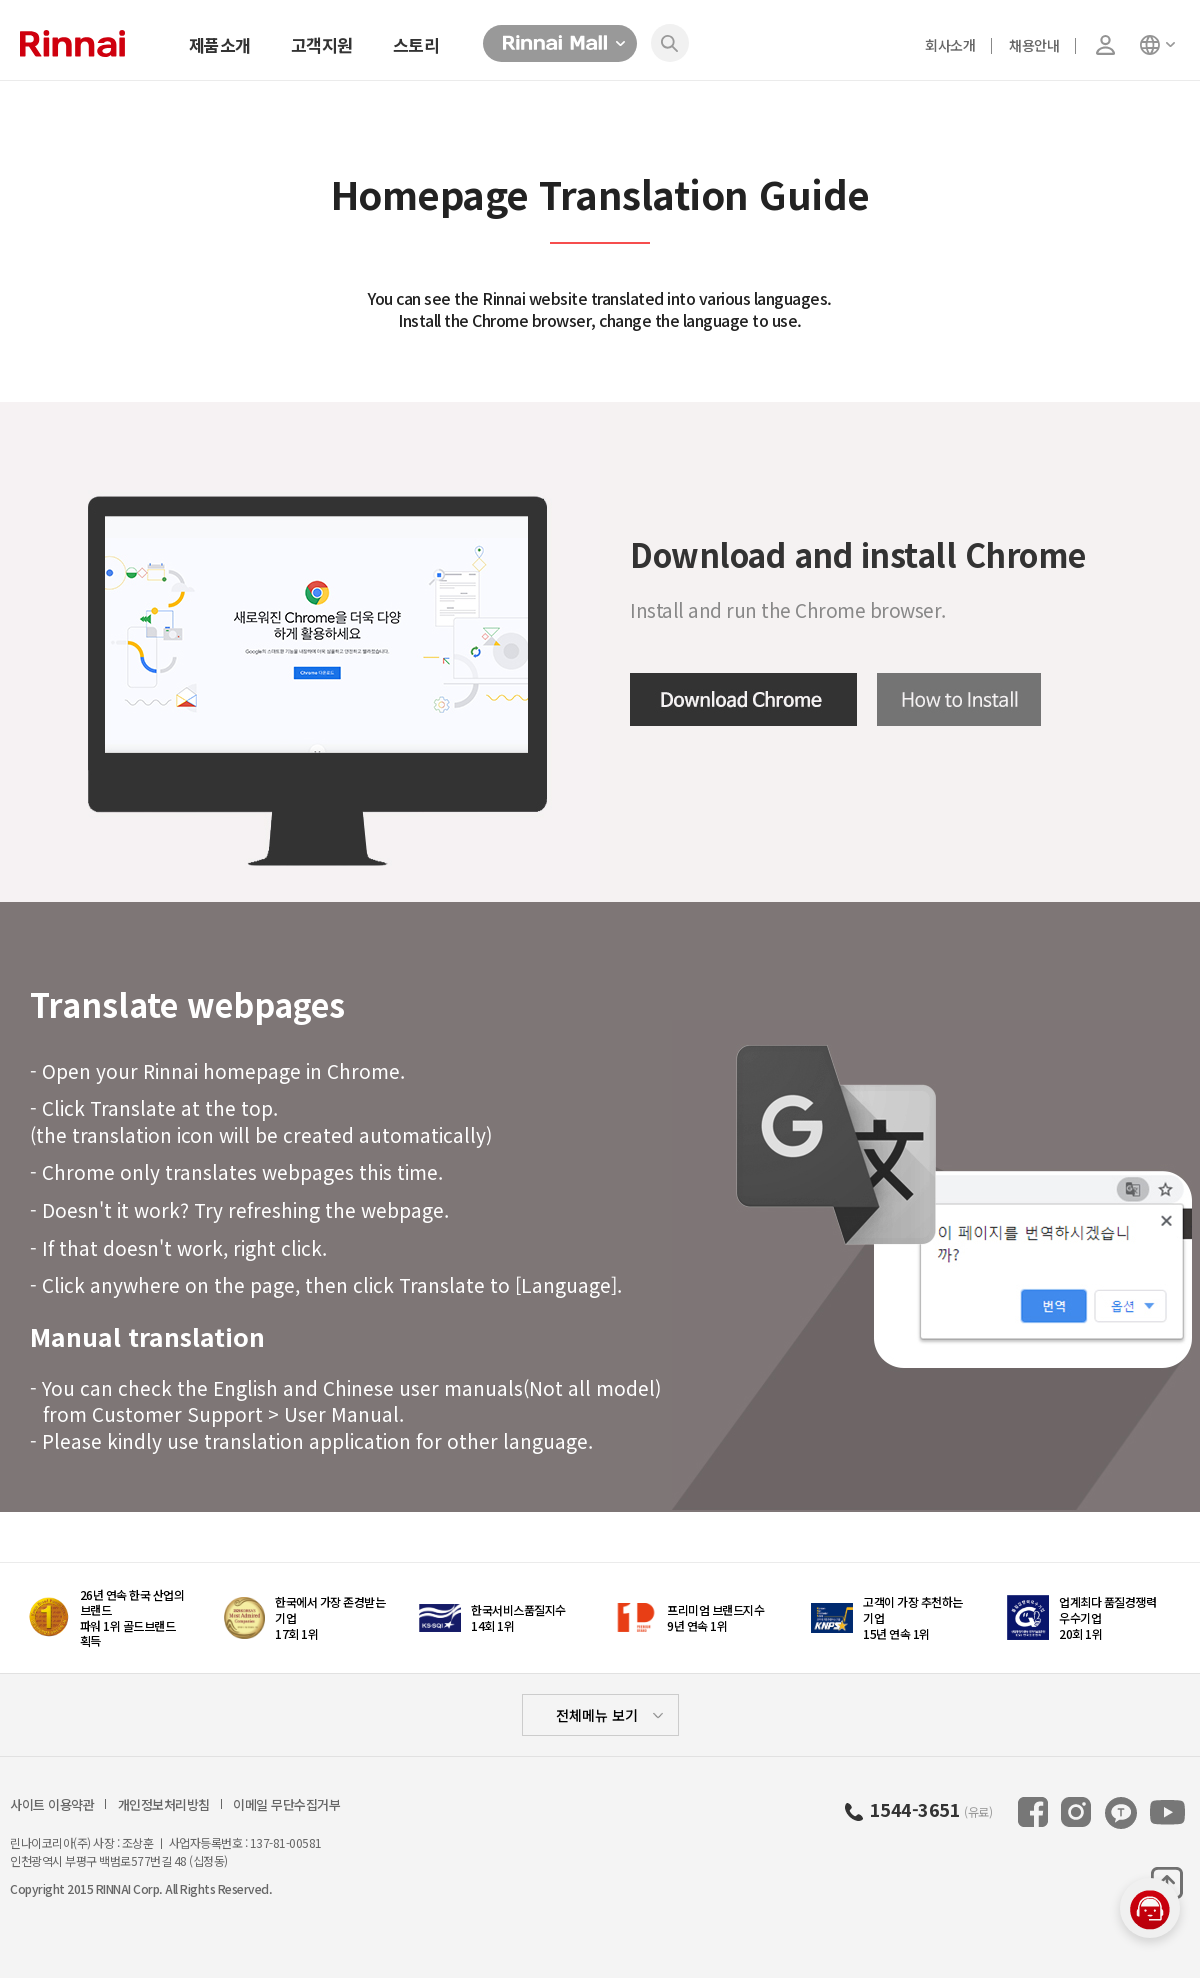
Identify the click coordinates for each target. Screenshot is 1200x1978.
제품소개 (220, 44)
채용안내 (1034, 45)
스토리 (416, 44)
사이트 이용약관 (52, 1805)
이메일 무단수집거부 (286, 1805)
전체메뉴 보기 (597, 1715)
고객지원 (322, 44)
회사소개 (950, 45)
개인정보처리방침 (164, 1805)
